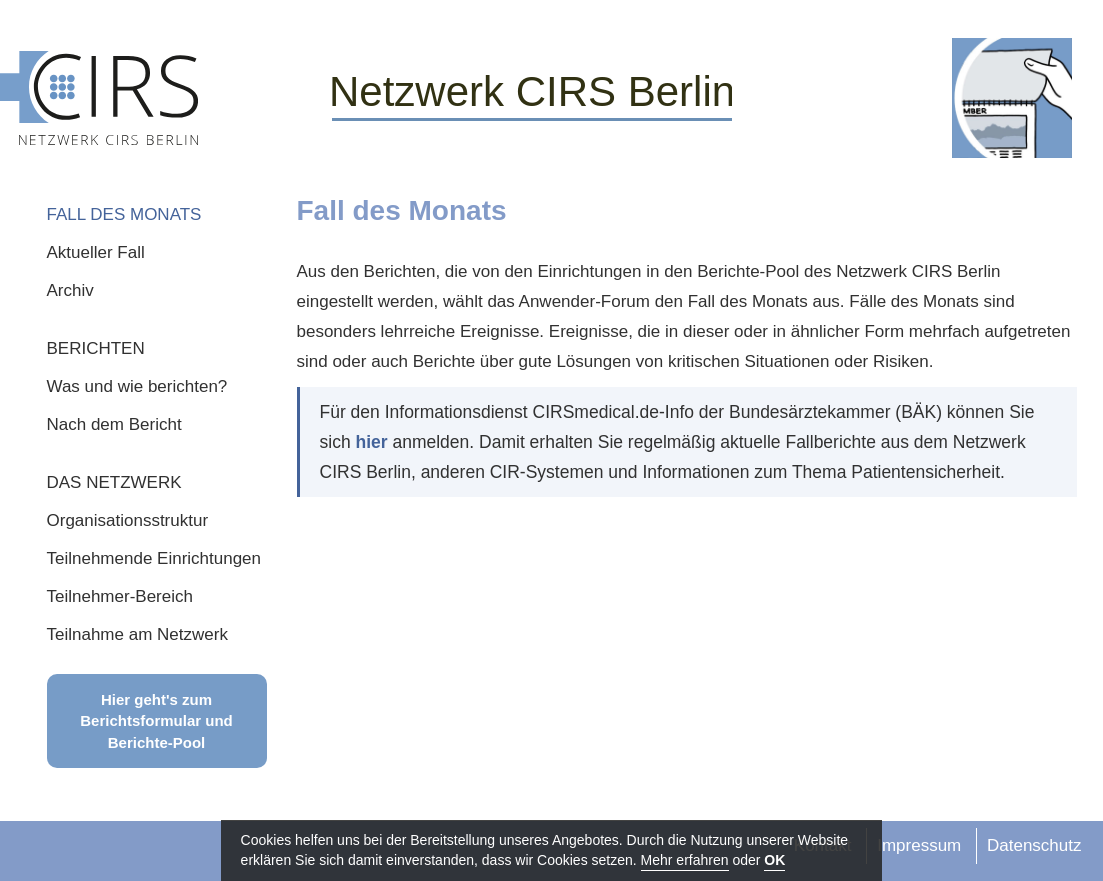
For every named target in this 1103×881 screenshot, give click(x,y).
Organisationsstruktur (128, 520)
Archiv (70, 290)
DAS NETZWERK (114, 482)
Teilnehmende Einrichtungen (154, 558)
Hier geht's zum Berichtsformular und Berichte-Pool (156, 721)
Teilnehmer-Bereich (120, 596)
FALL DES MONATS (124, 214)
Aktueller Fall (96, 252)
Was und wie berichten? (137, 386)
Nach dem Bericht (114, 424)
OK (774, 860)
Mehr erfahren (685, 860)
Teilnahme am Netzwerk (137, 634)
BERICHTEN (96, 348)
